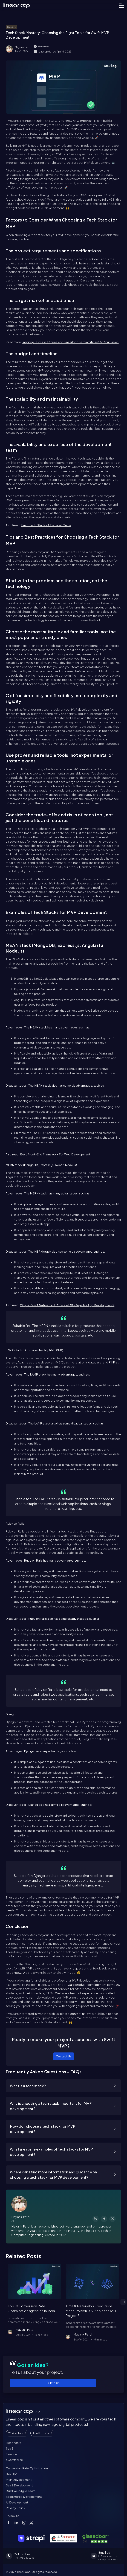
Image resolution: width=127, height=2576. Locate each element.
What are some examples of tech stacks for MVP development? (51, 2152)
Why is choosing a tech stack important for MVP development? (51, 2106)
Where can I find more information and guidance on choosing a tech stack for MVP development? (53, 2174)
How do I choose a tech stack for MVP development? (42, 2129)
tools (55, 480)
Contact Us (63, 2056)
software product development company (91, 1984)
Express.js (21, 989)
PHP (112, 1362)
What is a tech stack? (28, 2086)
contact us (77, 2014)
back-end (60, 1043)
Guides (11, 27)
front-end (34, 1043)
